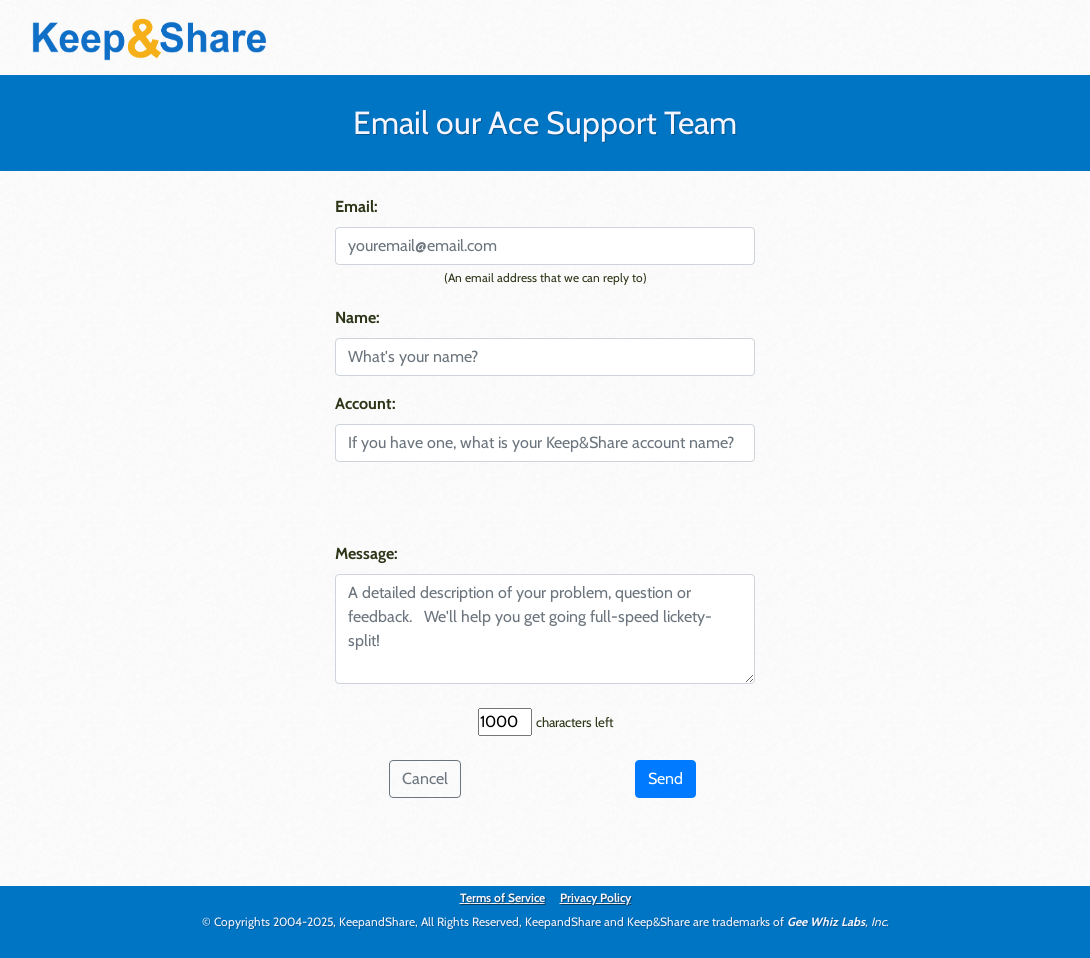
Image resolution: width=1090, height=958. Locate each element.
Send (665, 778)
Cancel (425, 778)
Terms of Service (502, 897)
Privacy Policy (595, 897)
